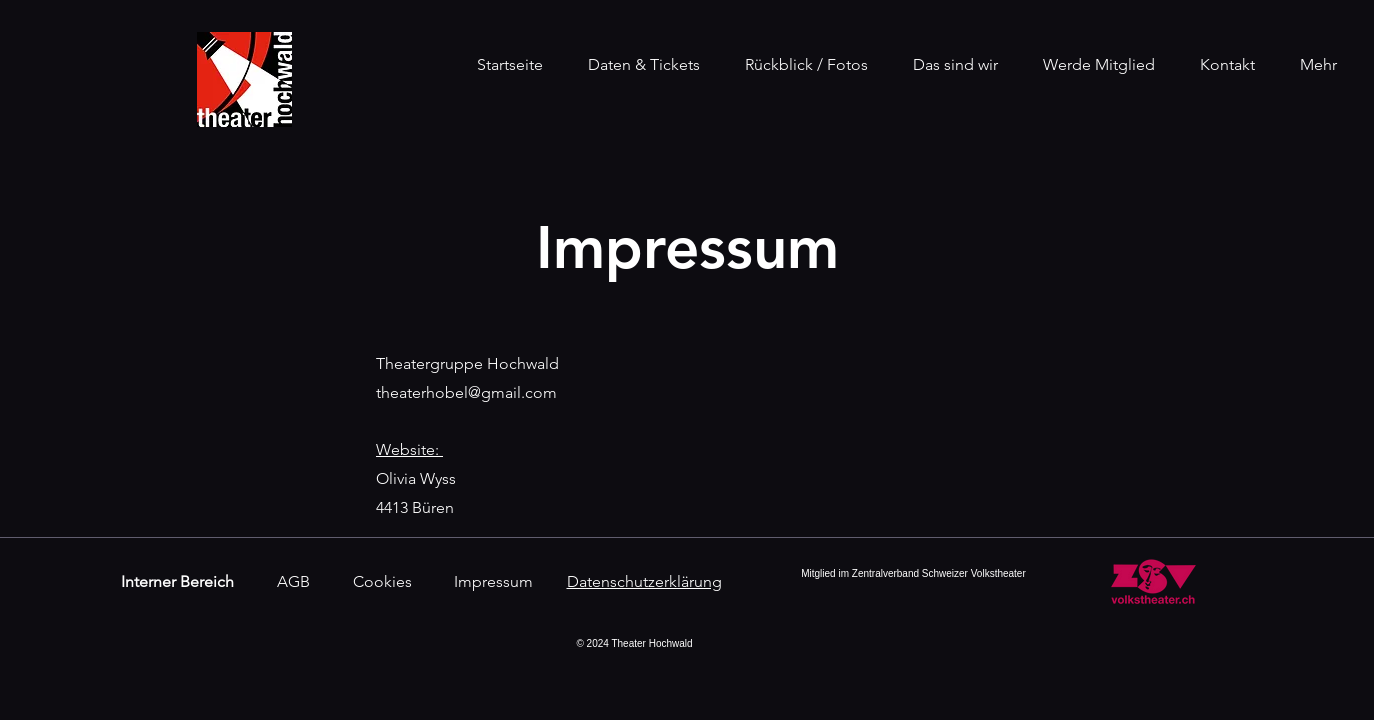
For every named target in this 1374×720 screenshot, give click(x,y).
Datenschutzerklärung (644, 581)
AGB (293, 581)
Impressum (493, 581)
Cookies (382, 581)
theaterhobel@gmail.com (466, 392)
